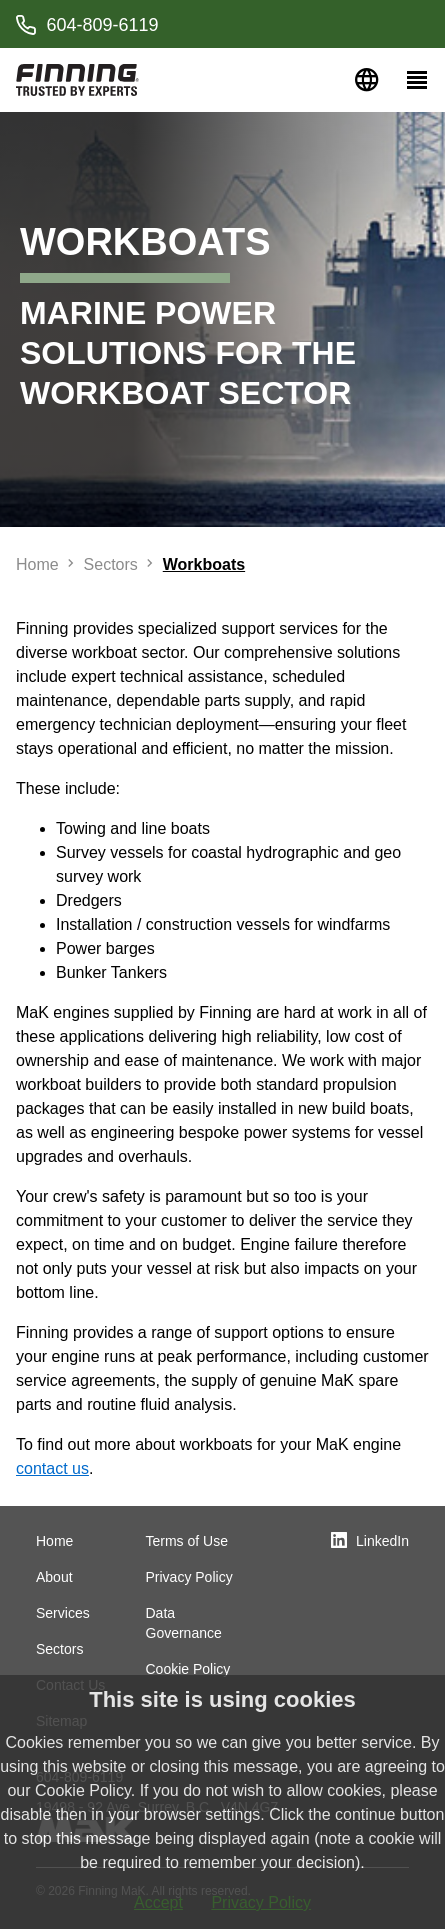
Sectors (59, 1649)
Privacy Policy (189, 1577)
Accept (158, 1902)
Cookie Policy (188, 1669)
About (54, 1577)
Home (54, 1541)
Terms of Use (187, 1541)
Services (63, 1613)
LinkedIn (382, 1541)
